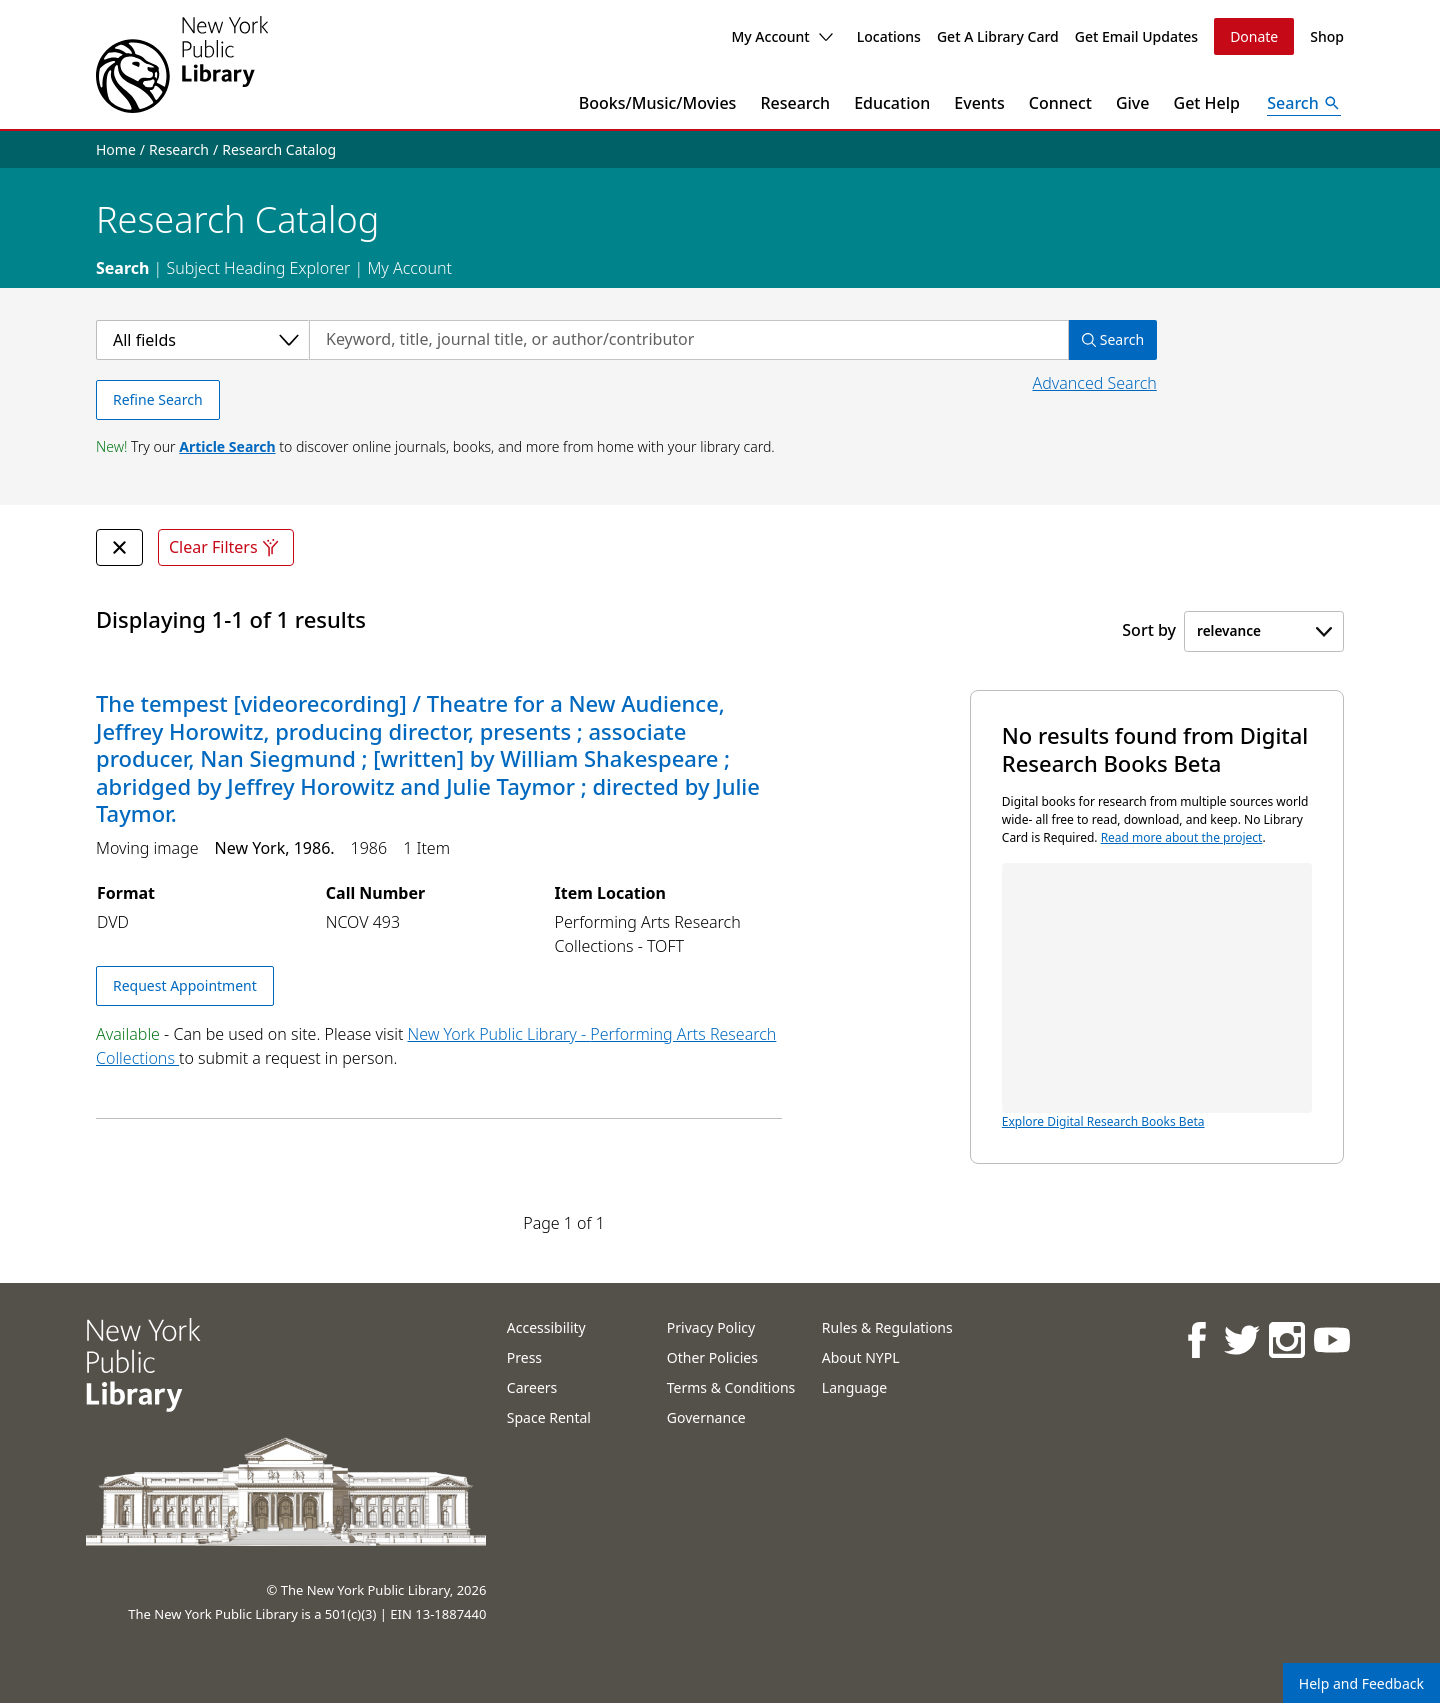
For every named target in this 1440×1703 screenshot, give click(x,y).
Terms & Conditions (731, 1387)
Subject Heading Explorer (258, 268)
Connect (1060, 103)
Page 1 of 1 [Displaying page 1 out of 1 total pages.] (564, 1223)
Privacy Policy (711, 1327)
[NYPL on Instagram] (1286, 1339)
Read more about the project (1182, 837)
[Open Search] (1304, 103)
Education (892, 103)
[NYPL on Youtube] (1331, 1339)
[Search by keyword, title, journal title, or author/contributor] (689, 340)
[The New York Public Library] (182, 64)
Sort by (1149, 630)
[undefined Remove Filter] (119, 547)
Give (1133, 103)
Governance (706, 1417)
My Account (781, 36)
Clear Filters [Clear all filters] (226, 547)
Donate (1254, 36)
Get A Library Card (998, 36)
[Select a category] (202, 340)
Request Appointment (185, 985)
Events (979, 103)
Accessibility (546, 1327)
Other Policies (712, 1357)
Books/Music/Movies (658, 103)
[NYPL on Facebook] (1196, 1339)
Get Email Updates (1136, 36)
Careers (532, 1387)
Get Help (1207, 103)
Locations (889, 36)
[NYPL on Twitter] (1241, 1339)
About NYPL (861, 1357)
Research (795, 103)
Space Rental (549, 1417)
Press (524, 1357)
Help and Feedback (1361, 1683)
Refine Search (158, 399)
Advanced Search (1094, 383)
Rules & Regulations (887, 1327)
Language (854, 1387)
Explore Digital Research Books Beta (1157, 996)
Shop (1327, 36)
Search (122, 268)
